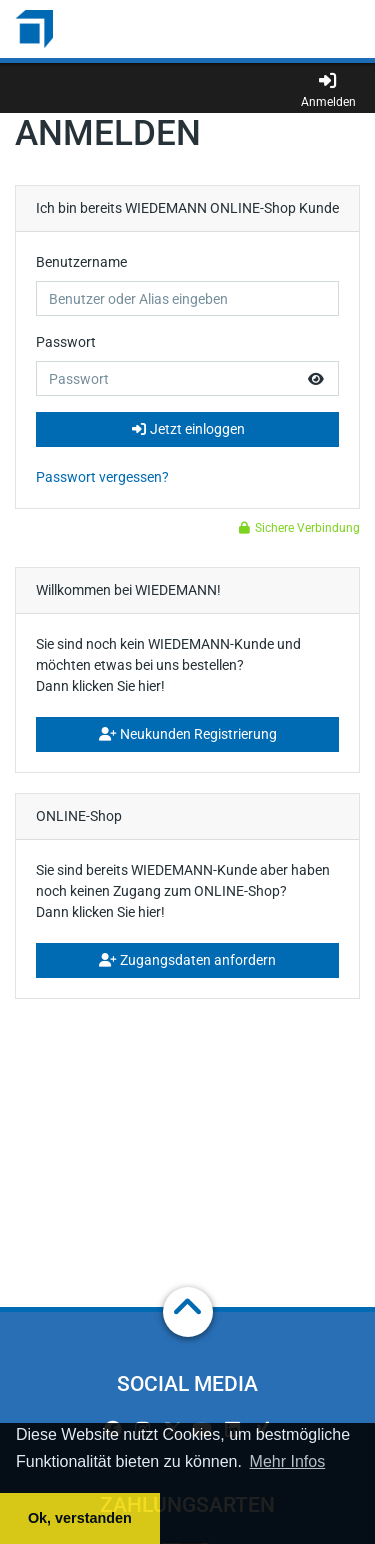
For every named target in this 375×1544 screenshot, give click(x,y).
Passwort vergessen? (102, 477)
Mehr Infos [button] (288, 1461)
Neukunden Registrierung (188, 734)
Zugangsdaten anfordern (187, 960)
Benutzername (81, 262)
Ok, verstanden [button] (80, 1518)
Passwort (66, 342)
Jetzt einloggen (188, 429)
